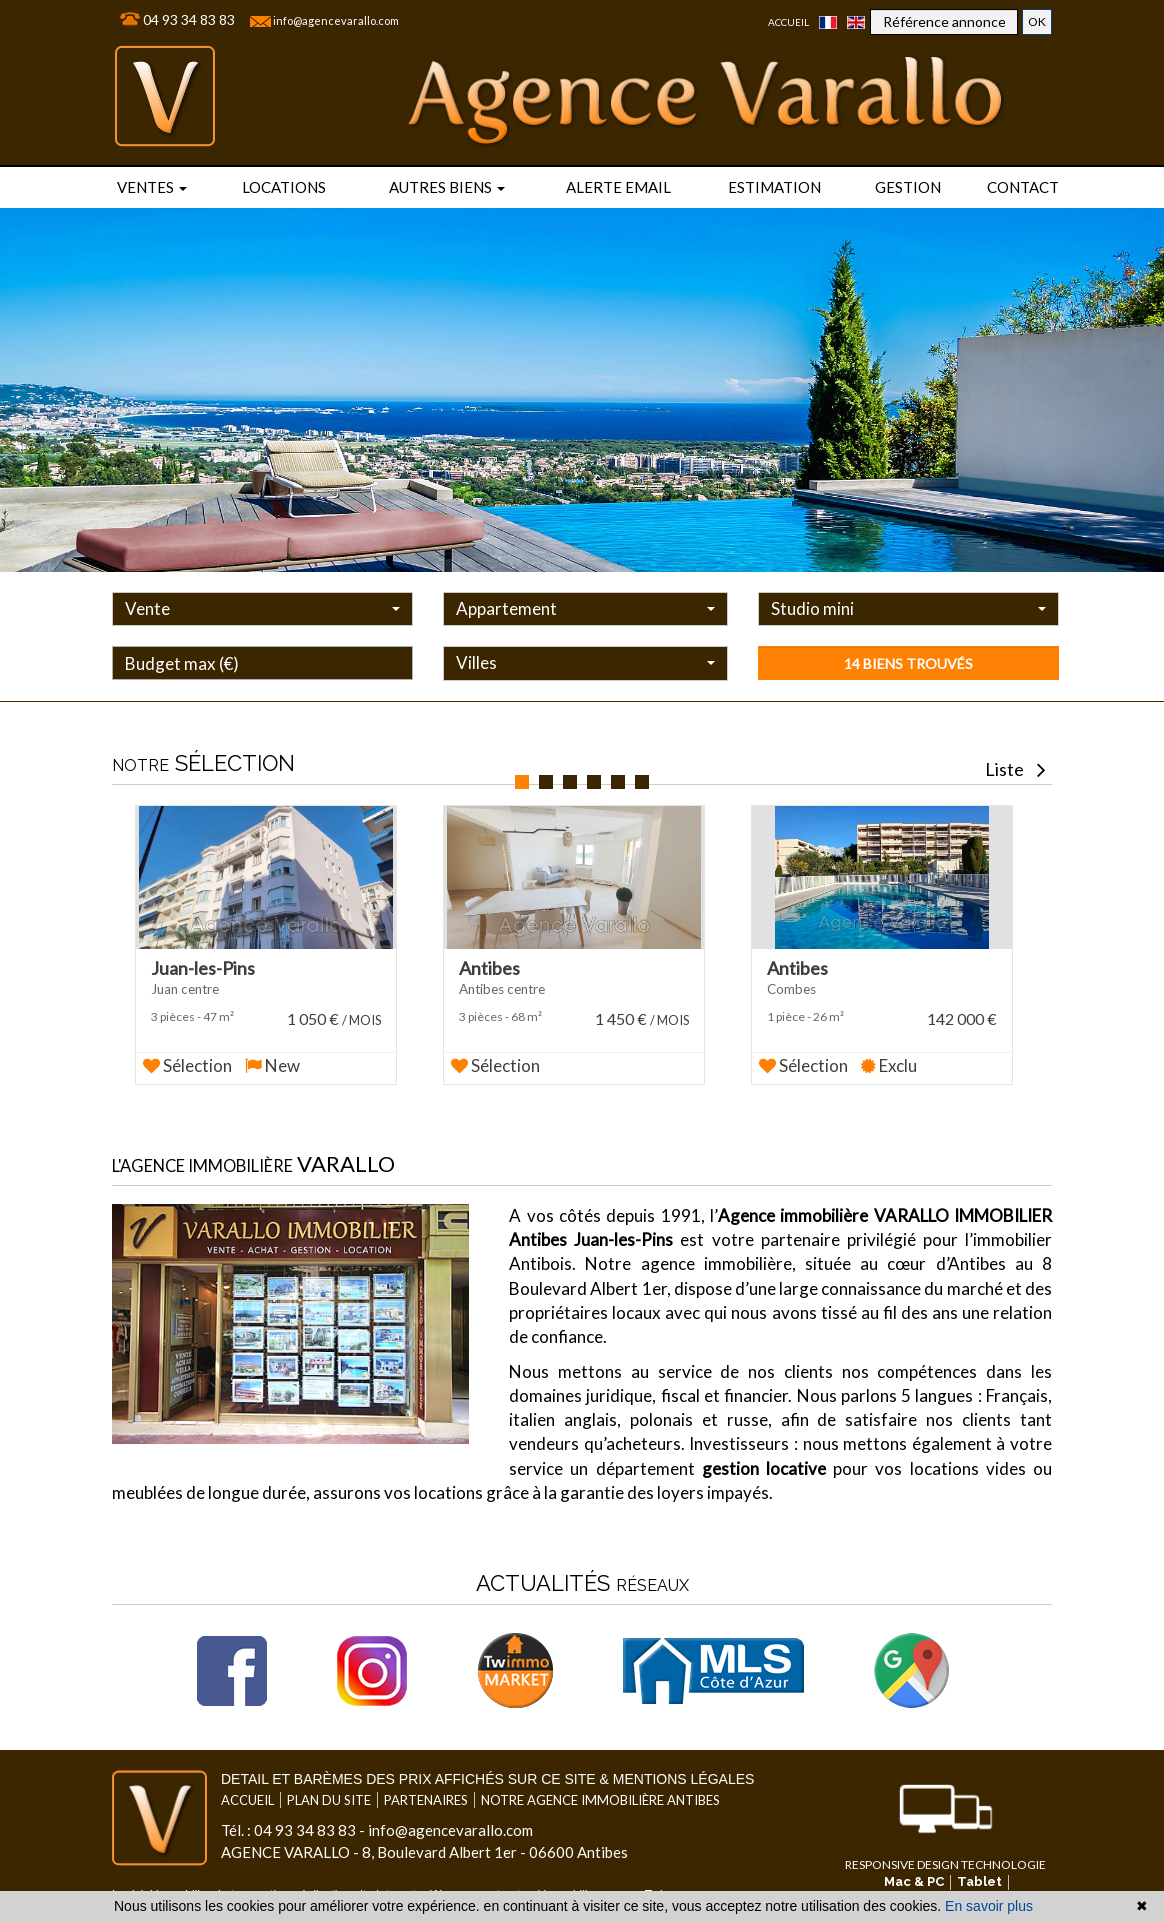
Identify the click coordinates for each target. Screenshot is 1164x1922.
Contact (1023, 187)
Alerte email (618, 187)
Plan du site (329, 1782)
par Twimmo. (658, 1877)
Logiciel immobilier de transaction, (204, 1877)
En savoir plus (989, 1906)
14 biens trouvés (908, 663)
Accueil (788, 22)
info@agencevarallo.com (336, 20)
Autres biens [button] (447, 187)
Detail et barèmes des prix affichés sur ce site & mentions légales (487, 1761)
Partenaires (426, 1782)
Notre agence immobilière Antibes (600, 1782)
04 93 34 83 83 (189, 19)
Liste (1015, 769)
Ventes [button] (152, 187)
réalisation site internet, (359, 1877)
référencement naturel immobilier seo (523, 1877)
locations (284, 187)
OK (1037, 21)
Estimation (774, 187)
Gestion (908, 187)
